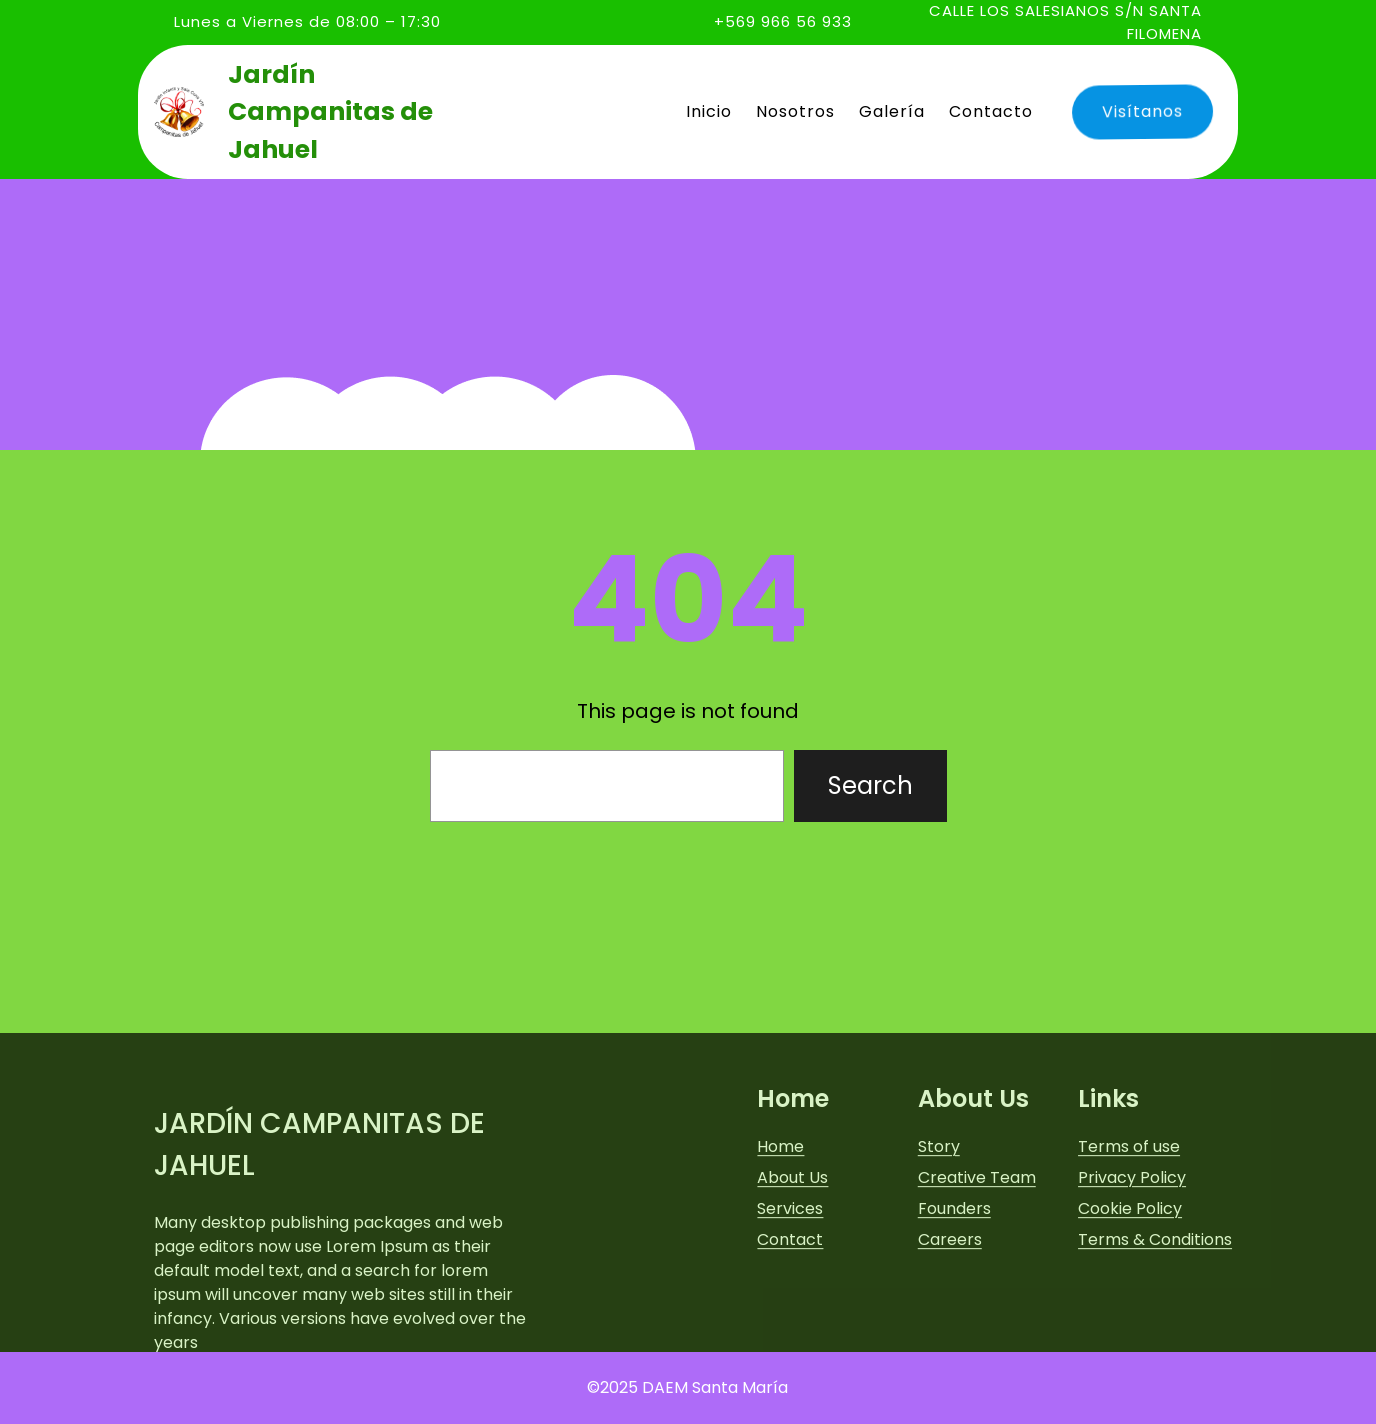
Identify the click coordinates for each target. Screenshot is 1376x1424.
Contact (790, 1312)
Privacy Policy (1132, 1250)
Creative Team (977, 1250)
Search (870, 785)
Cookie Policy (1130, 1281)
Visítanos (1139, 111)
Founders (954, 1281)
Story (939, 1219)
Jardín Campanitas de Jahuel (330, 112)
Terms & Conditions (1155, 1312)
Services (790, 1281)
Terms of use (1129, 1219)
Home (780, 1219)
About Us (792, 1250)
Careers (950, 1312)
